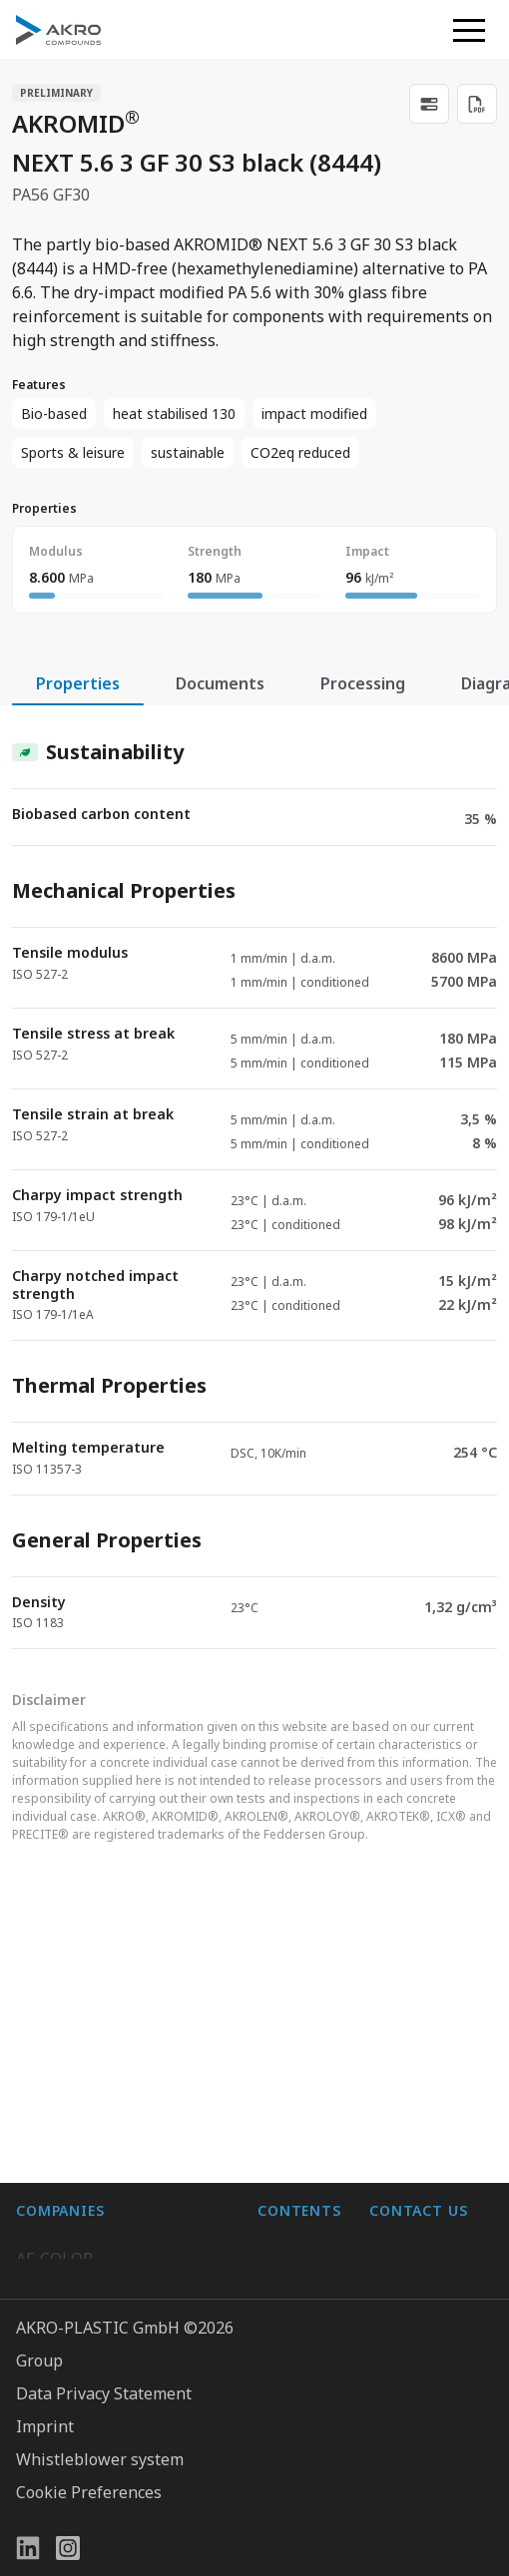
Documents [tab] (220, 683)
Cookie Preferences (89, 2492)
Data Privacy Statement (104, 2393)
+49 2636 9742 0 (429, 2111)
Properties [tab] (78, 683)
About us (290, 1991)
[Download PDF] (477, 104)
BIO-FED (48, 2031)
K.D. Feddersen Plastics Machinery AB (101, 2123)
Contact (285, 2071)
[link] (429, 104)
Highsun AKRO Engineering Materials (119, 2187)
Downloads (299, 2111)
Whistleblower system (100, 2459)
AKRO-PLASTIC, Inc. (89, 2239)
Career (282, 2031)
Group (39, 2360)
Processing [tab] (362, 683)
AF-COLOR (54, 1991)
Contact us (408, 2159)
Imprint (45, 2426)
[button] (469, 30)
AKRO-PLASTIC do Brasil (108, 2071)
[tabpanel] (254, 1177)
